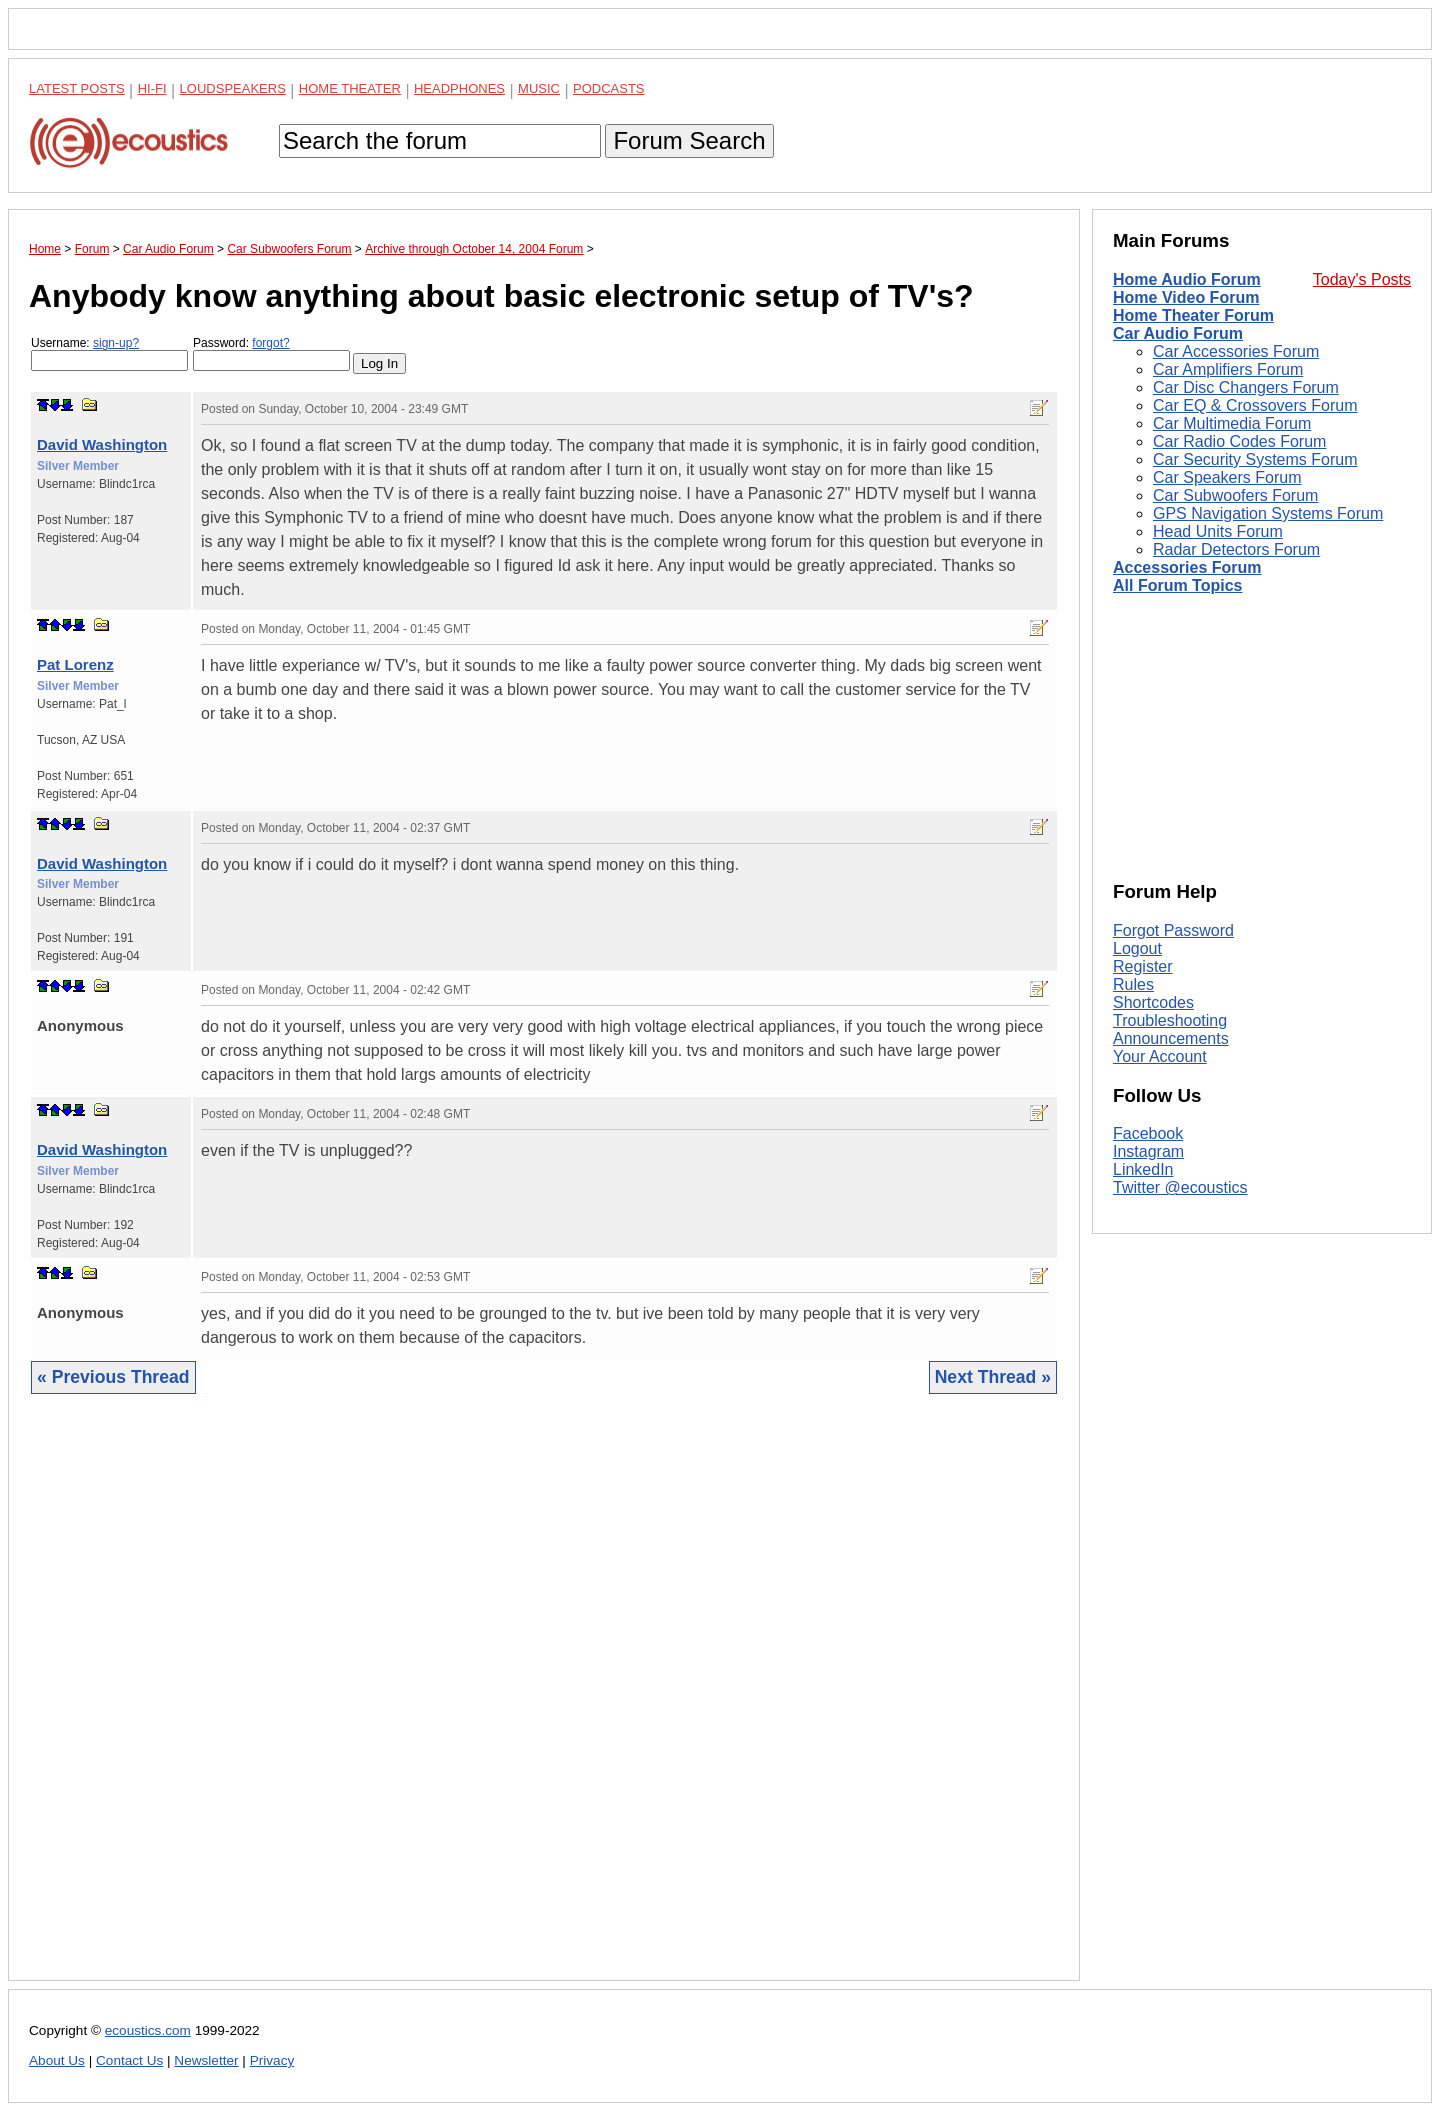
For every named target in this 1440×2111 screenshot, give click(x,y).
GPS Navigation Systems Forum (1268, 513)
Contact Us (129, 2060)
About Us (57, 2060)
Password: (271, 353)
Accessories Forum (1187, 567)
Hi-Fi (152, 88)
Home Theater (350, 88)
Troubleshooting (1170, 1020)
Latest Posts (77, 88)
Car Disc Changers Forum (1246, 387)
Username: (109, 353)
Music (539, 88)
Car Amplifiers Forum (1228, 369)
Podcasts (609, 88)
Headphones (459, 88)
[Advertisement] (544, 1702)
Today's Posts (1362, 279)
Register (1143, 966)
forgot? (270, 343)
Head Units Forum (1218, 531)
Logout (1137, 948)
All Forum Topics (1177, 585)
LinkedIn (1143, 1169)
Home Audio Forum (1187, 279)
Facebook (1148, 1133)
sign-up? (116, 343)
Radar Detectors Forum (1236, 549)
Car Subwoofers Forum (1235, 495)
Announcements (1171, 1038)
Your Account (1160, 1056)
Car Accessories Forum (1236, 351)
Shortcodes (1153, 1002)
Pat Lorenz (75, 664)
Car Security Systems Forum (1255, 459)
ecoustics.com (148, 2030)
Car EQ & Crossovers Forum (1255, 405)
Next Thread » (993, 1377)
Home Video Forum (1186, 297)
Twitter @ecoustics (1180, 1187)
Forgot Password (1173, 930)
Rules (1133, 984)
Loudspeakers (233, 88)
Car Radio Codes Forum (1239, 441)
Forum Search (689, 140)
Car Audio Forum (1178, 333)
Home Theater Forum (1193, 315)
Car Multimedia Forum (1232, 423)
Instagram (1148, 1151)
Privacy (272, 2060)
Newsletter (206, 2060)
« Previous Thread (113, 1377)
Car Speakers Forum (1227, 477)
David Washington (102, 444)
